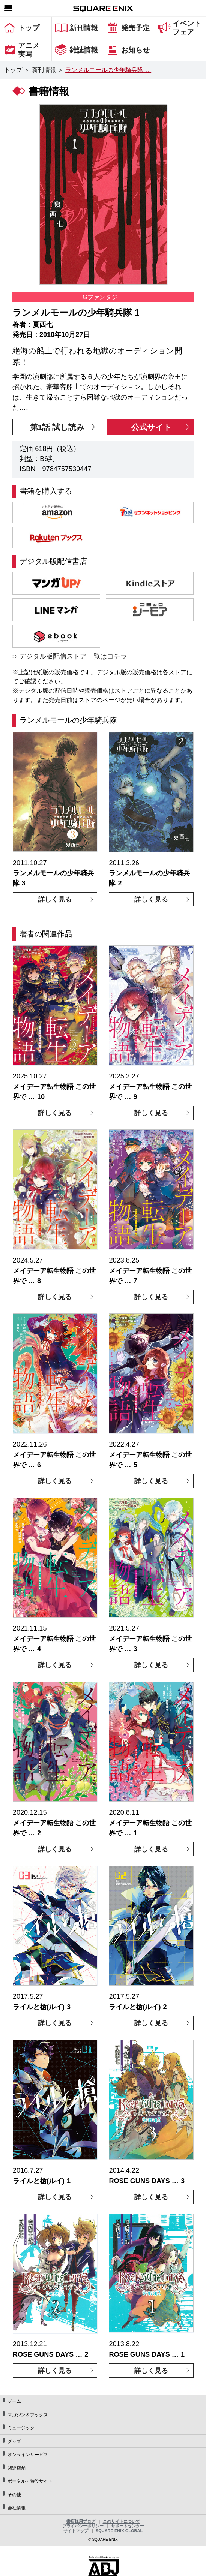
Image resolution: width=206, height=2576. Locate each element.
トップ (13, 69)
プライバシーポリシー (83, 2526)
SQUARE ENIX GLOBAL (119, 2530)
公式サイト (151, 427)
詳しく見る (55, 899)
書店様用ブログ (80, 2521)
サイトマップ (75, 2530)
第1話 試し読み (57, 427)
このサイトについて (121, 2521)
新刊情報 (44, 69)
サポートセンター (127, 2526)
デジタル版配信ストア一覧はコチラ (73, 656)
